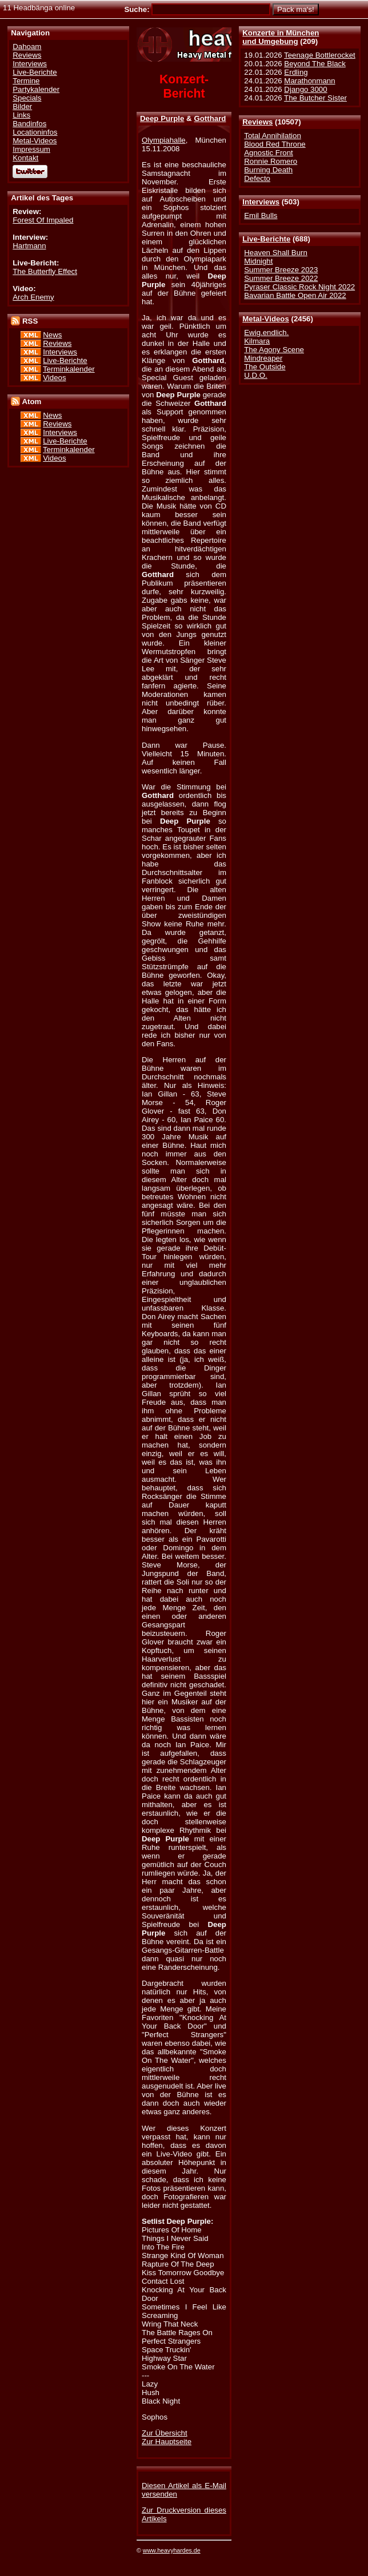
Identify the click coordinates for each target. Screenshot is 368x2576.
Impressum (31, 149)
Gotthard (210, 118)
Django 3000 (305, 89)
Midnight (258, 261)
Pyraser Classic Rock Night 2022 (299, 287)
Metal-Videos (265, 319)
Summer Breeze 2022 (281, 278)
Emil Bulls (260, 215)
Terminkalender (69, 369)
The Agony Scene (274, 349)
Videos (54, 377)
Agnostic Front (268, 152)
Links (21, 115)
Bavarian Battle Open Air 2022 (295, 295)
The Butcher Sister (315, 98)
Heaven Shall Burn (275, 252)
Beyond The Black (314, 63)
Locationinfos (35, 132)
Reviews (257, 122)
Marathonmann (309, 80)
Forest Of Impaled (43, 220)
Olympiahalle (164, 140)
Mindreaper (263, 358)
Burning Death (268, 170)
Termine (26, 80)
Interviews (260, 201)
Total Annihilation (272, 135)
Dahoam (27, 46)
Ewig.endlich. (266, 332)
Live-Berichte (266, 239)
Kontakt (25, 158)
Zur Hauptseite (166, 2441)
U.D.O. (255, 375)
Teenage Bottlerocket (319, 55)
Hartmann (29, 245)
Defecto (257, 178)
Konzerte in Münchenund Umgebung (280, 37)
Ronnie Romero (270, 161)
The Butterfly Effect (45, 271)
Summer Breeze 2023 (281, 269)
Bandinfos (29, 123)
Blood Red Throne (274, 144)
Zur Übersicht (164, 2433)
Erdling (295, 72)
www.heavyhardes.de (172, 2550)
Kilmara (257, 341)
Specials (27, 98)
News (52, 334)
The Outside (264, 366)
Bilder (22, 106)
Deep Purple (162, 118)
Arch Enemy (33, 297)
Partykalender (36, 89)
